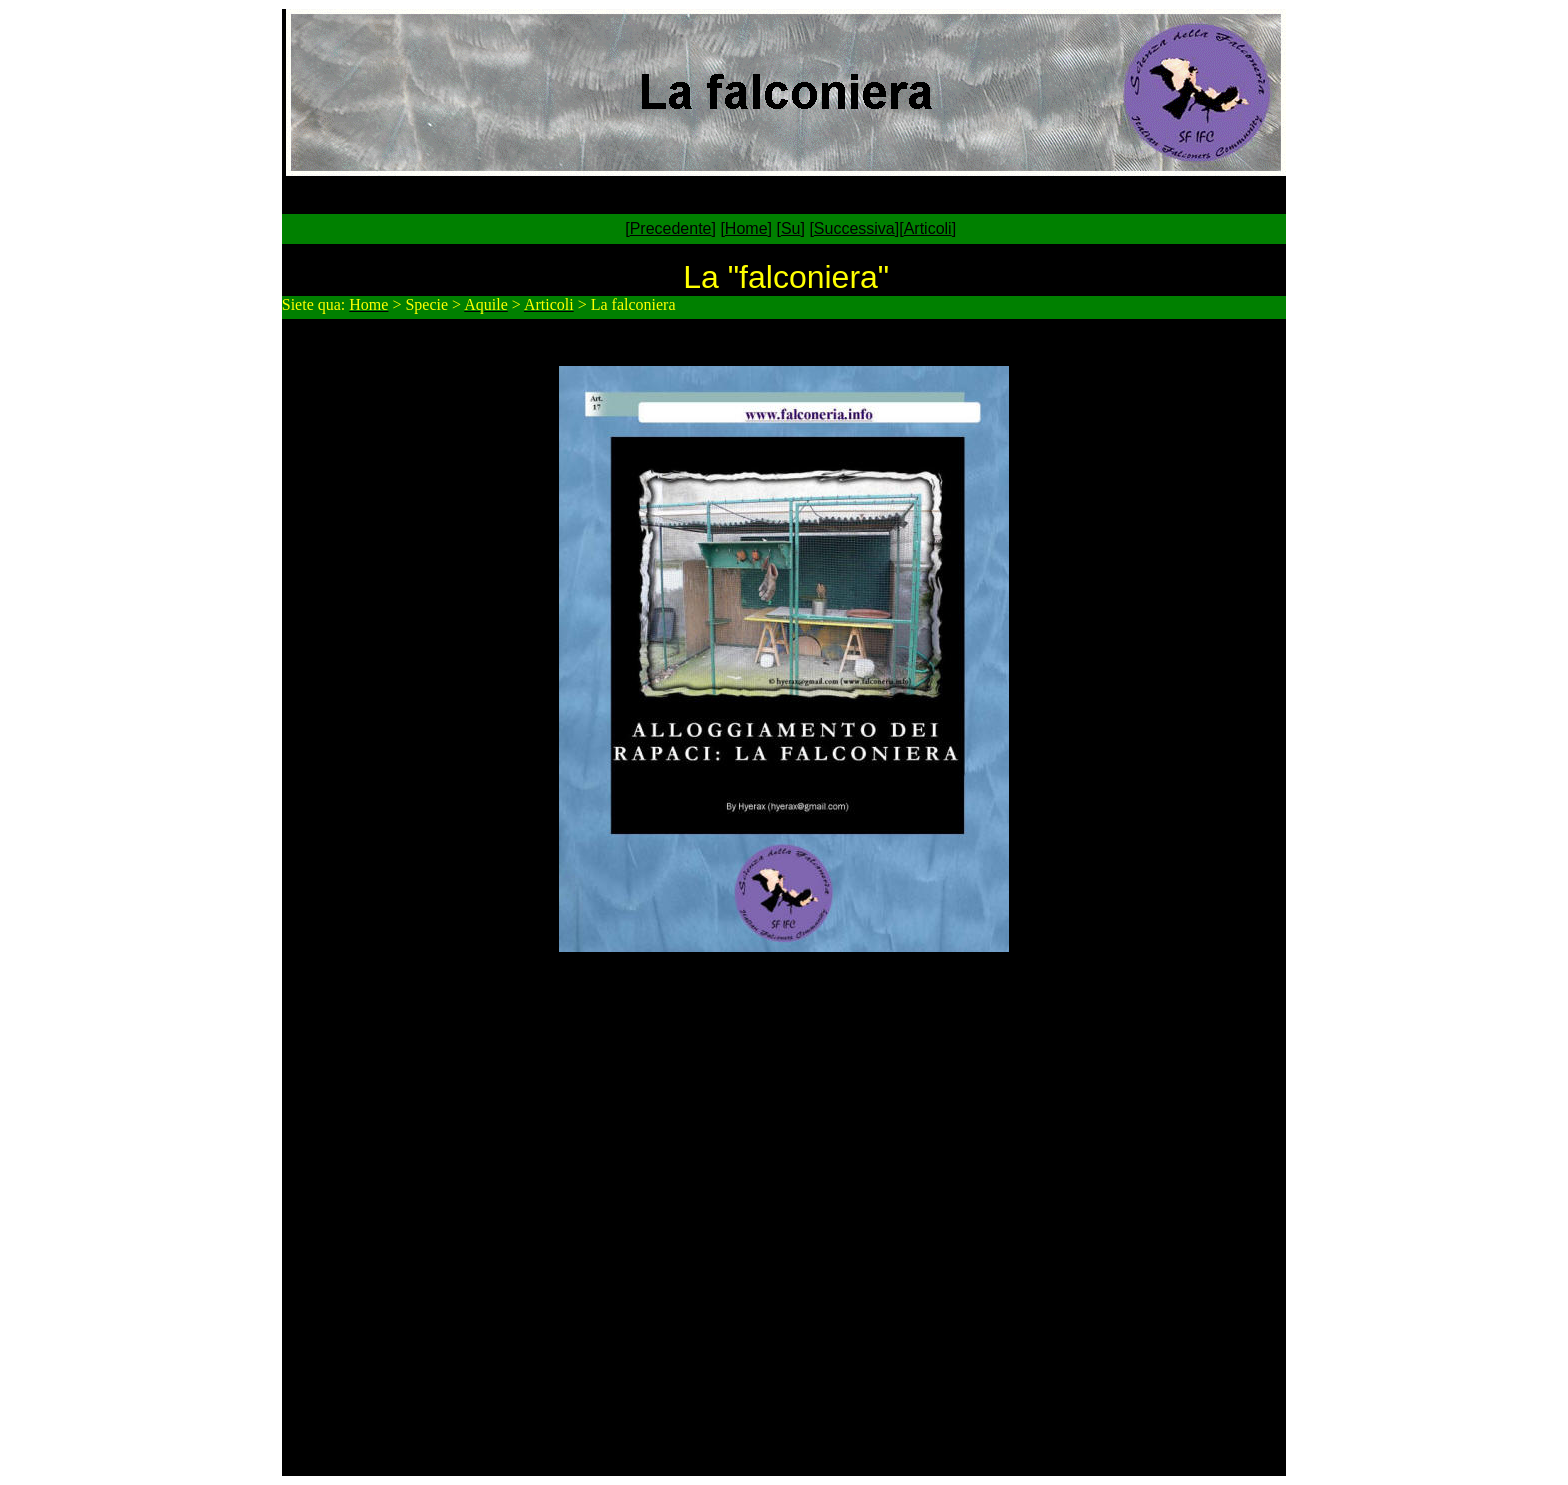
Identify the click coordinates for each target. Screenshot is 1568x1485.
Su (791, 228)
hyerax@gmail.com (866, 1010)
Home (746, 228)
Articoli (928, 228)
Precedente (671, 228)
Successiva (854, 228)
